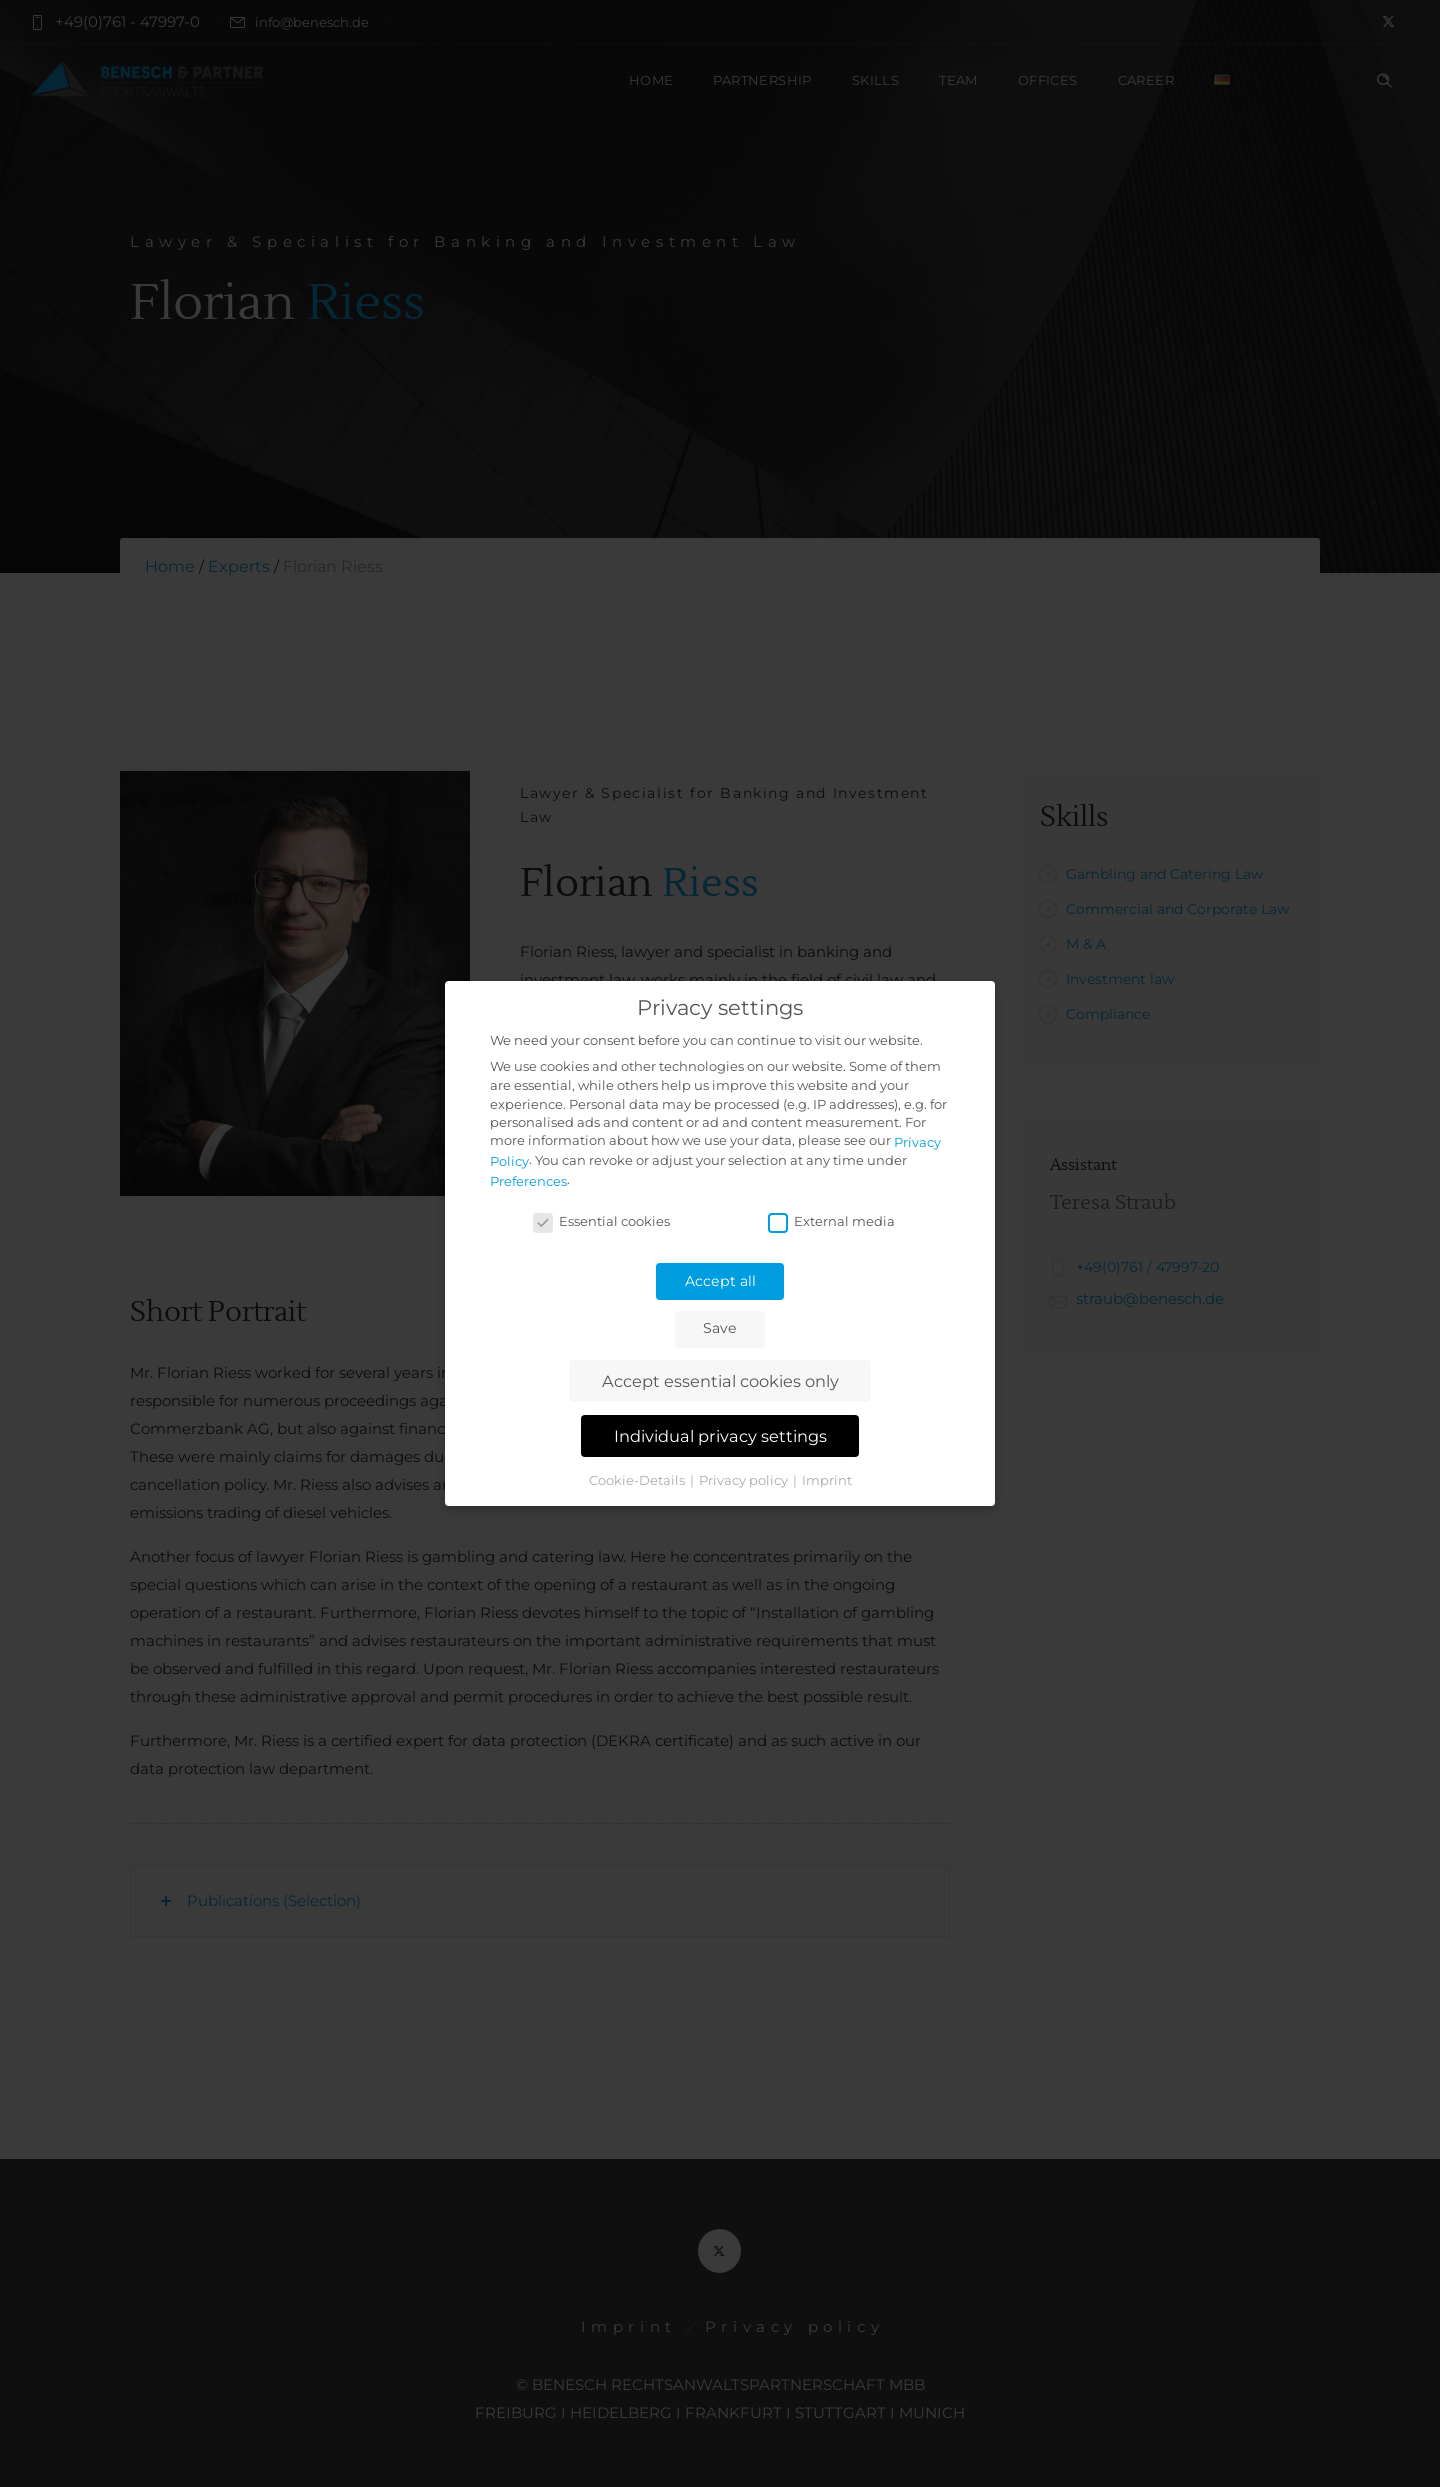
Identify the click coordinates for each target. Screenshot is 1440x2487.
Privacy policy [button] (745, 1480)
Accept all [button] (720, 1281)
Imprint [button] (827, 1480)
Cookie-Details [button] (638, 1480)
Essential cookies (601, 1221)
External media (831, 1221)
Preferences (528, 1181)
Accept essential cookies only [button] (720, 1381)
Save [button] (720, 1328)
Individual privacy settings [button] (720, 1436)
